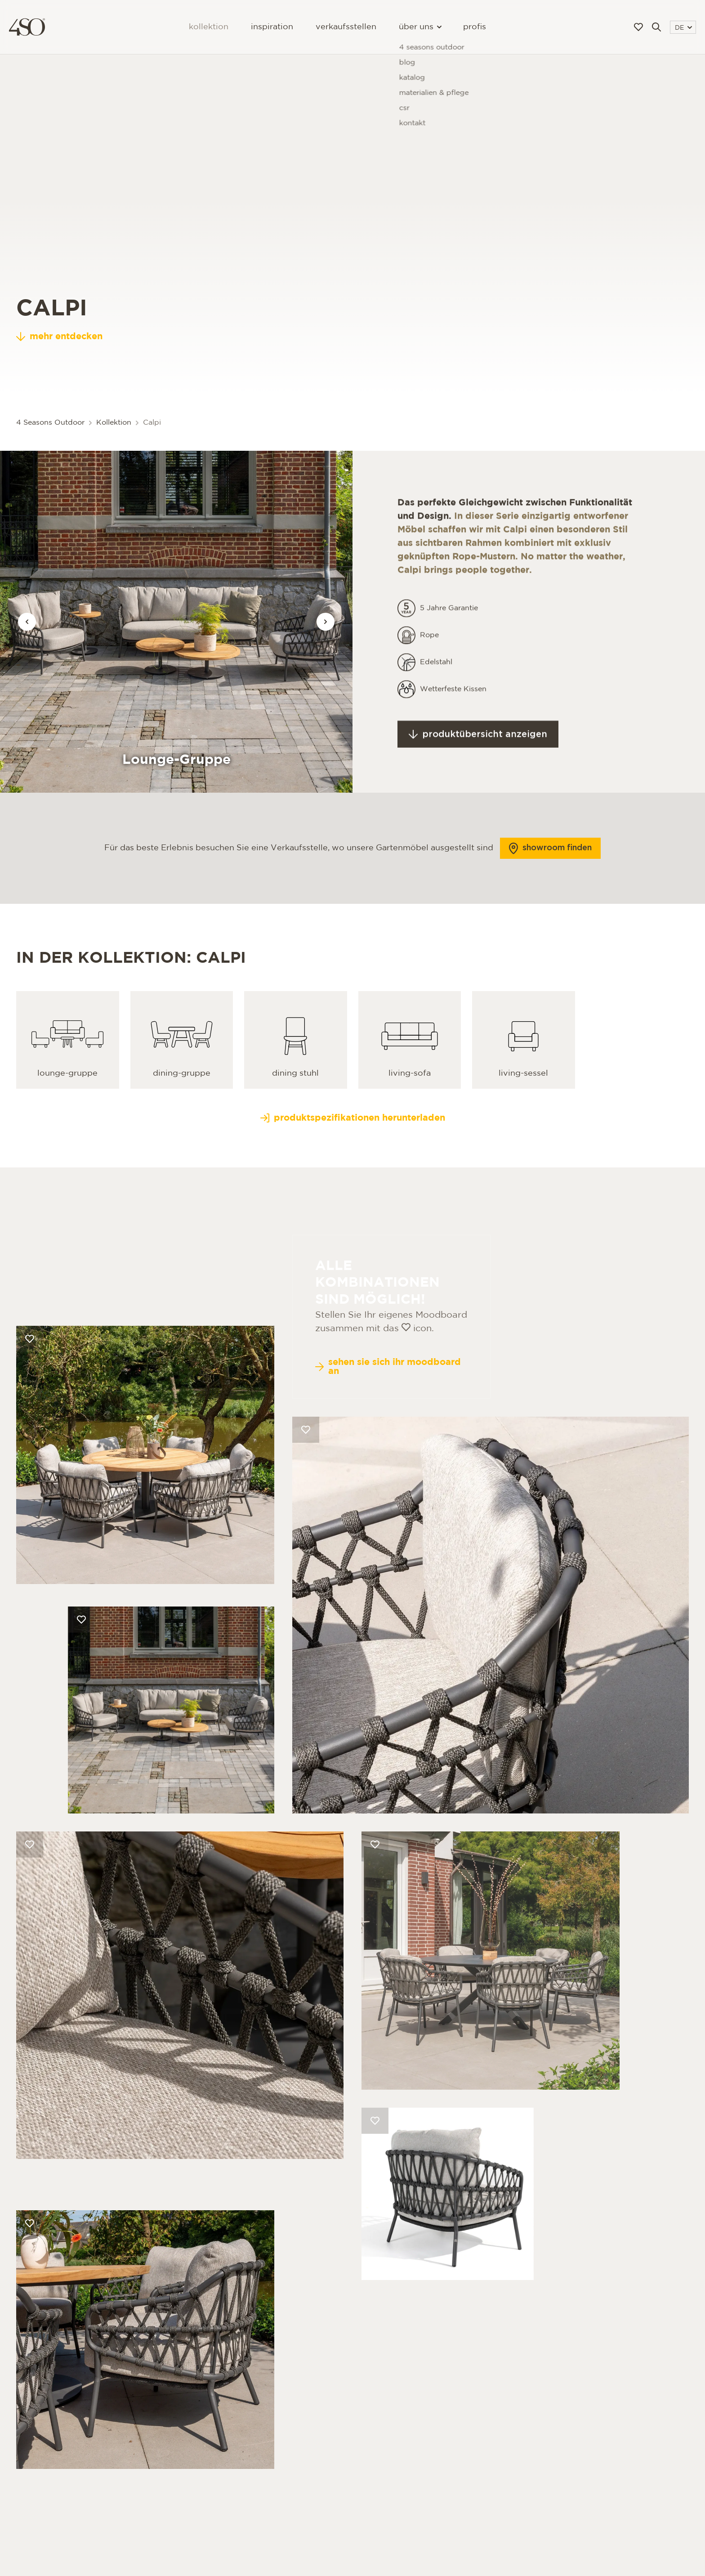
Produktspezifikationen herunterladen (352, 1140)
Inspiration (272, 27)
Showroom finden (550, 871)
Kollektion (208, 27)
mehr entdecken (59, 359)
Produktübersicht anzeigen (478, 756)
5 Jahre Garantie (449, 630)
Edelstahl (436, 684)
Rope (429, 657)
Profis (474, 27)
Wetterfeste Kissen (453, 711)
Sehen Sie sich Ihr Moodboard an (388, 1412)
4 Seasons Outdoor (50, 422)
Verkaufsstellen (346, 27)
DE (683, 28)
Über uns (420, 27)
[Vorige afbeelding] (27, 622)
